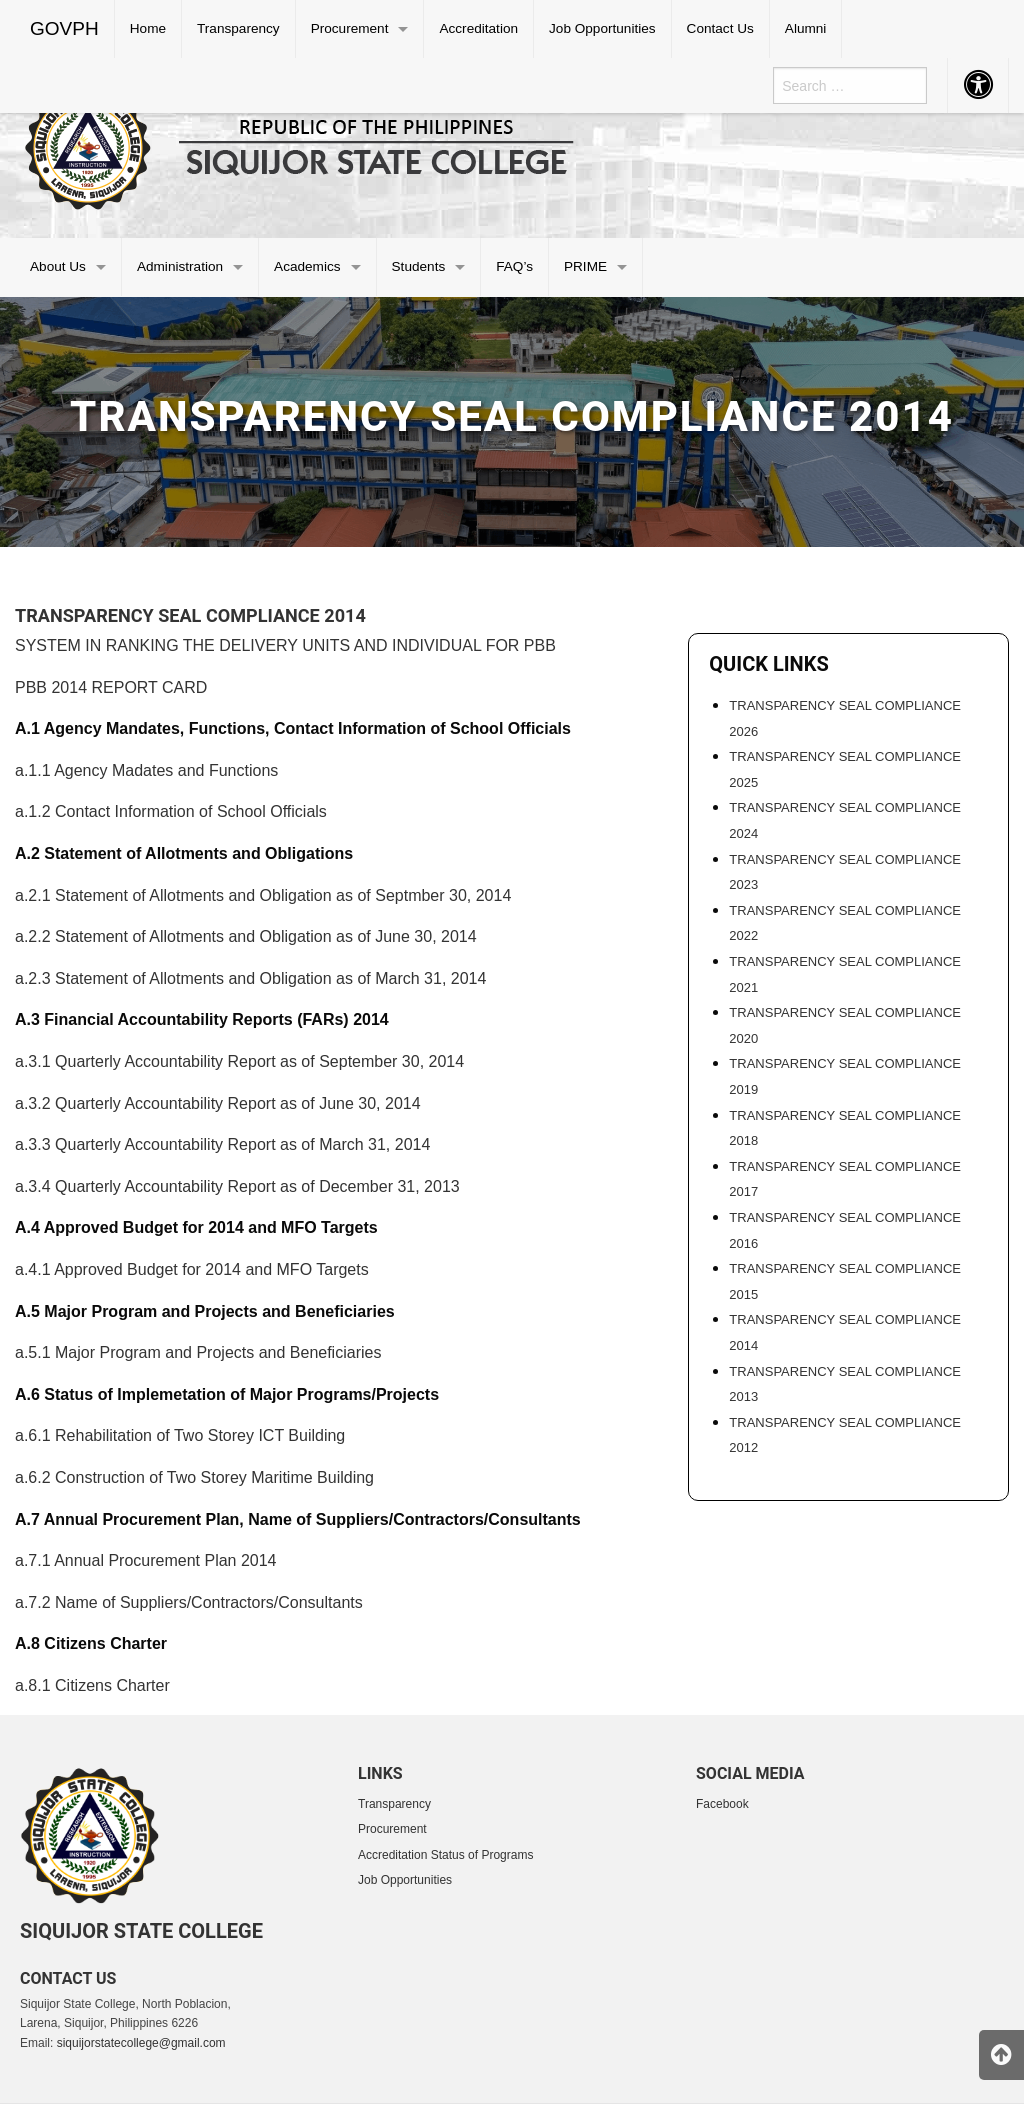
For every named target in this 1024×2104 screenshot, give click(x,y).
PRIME (585, 266)
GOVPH (64, 28)
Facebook (722, 1804)
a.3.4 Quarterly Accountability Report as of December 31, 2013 (237, 1186)
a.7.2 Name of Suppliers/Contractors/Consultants (189, 1602)
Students (419, 266)
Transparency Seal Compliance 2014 (190, 615)
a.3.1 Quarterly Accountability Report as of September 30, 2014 (239, 1061)
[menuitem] (65, 29)
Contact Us (720, 28)
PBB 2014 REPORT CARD (111, 687)
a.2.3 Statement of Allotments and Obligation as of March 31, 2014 (250, 978)
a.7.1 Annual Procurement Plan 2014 (146, 1560)
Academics (307, 266)
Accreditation (478, 28)
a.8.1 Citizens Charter (92, 1685)
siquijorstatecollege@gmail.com (141, 2043)
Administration (180, 266)
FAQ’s (514, 266)
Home (148, 28)
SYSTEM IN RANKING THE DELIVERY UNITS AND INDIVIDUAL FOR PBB (285, 645)
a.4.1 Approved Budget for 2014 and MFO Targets (192, 1269)
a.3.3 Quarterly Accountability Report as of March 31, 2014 (222, 1144)
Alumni (806, 28)
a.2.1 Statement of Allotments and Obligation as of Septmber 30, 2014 (263, 895)
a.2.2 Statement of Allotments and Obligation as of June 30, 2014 (246, 936)
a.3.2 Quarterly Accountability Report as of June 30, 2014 (218, 1103)
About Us (58, 266)
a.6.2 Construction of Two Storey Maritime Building (194, 1477)
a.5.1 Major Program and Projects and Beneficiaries (198, 1352)
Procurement (350, 28)
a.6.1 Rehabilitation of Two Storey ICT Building (180, 1435)
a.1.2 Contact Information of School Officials (171, 811)
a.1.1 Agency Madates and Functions (146, 770)
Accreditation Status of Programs (445, 1855)
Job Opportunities (602, 28)
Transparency (238, 28)
